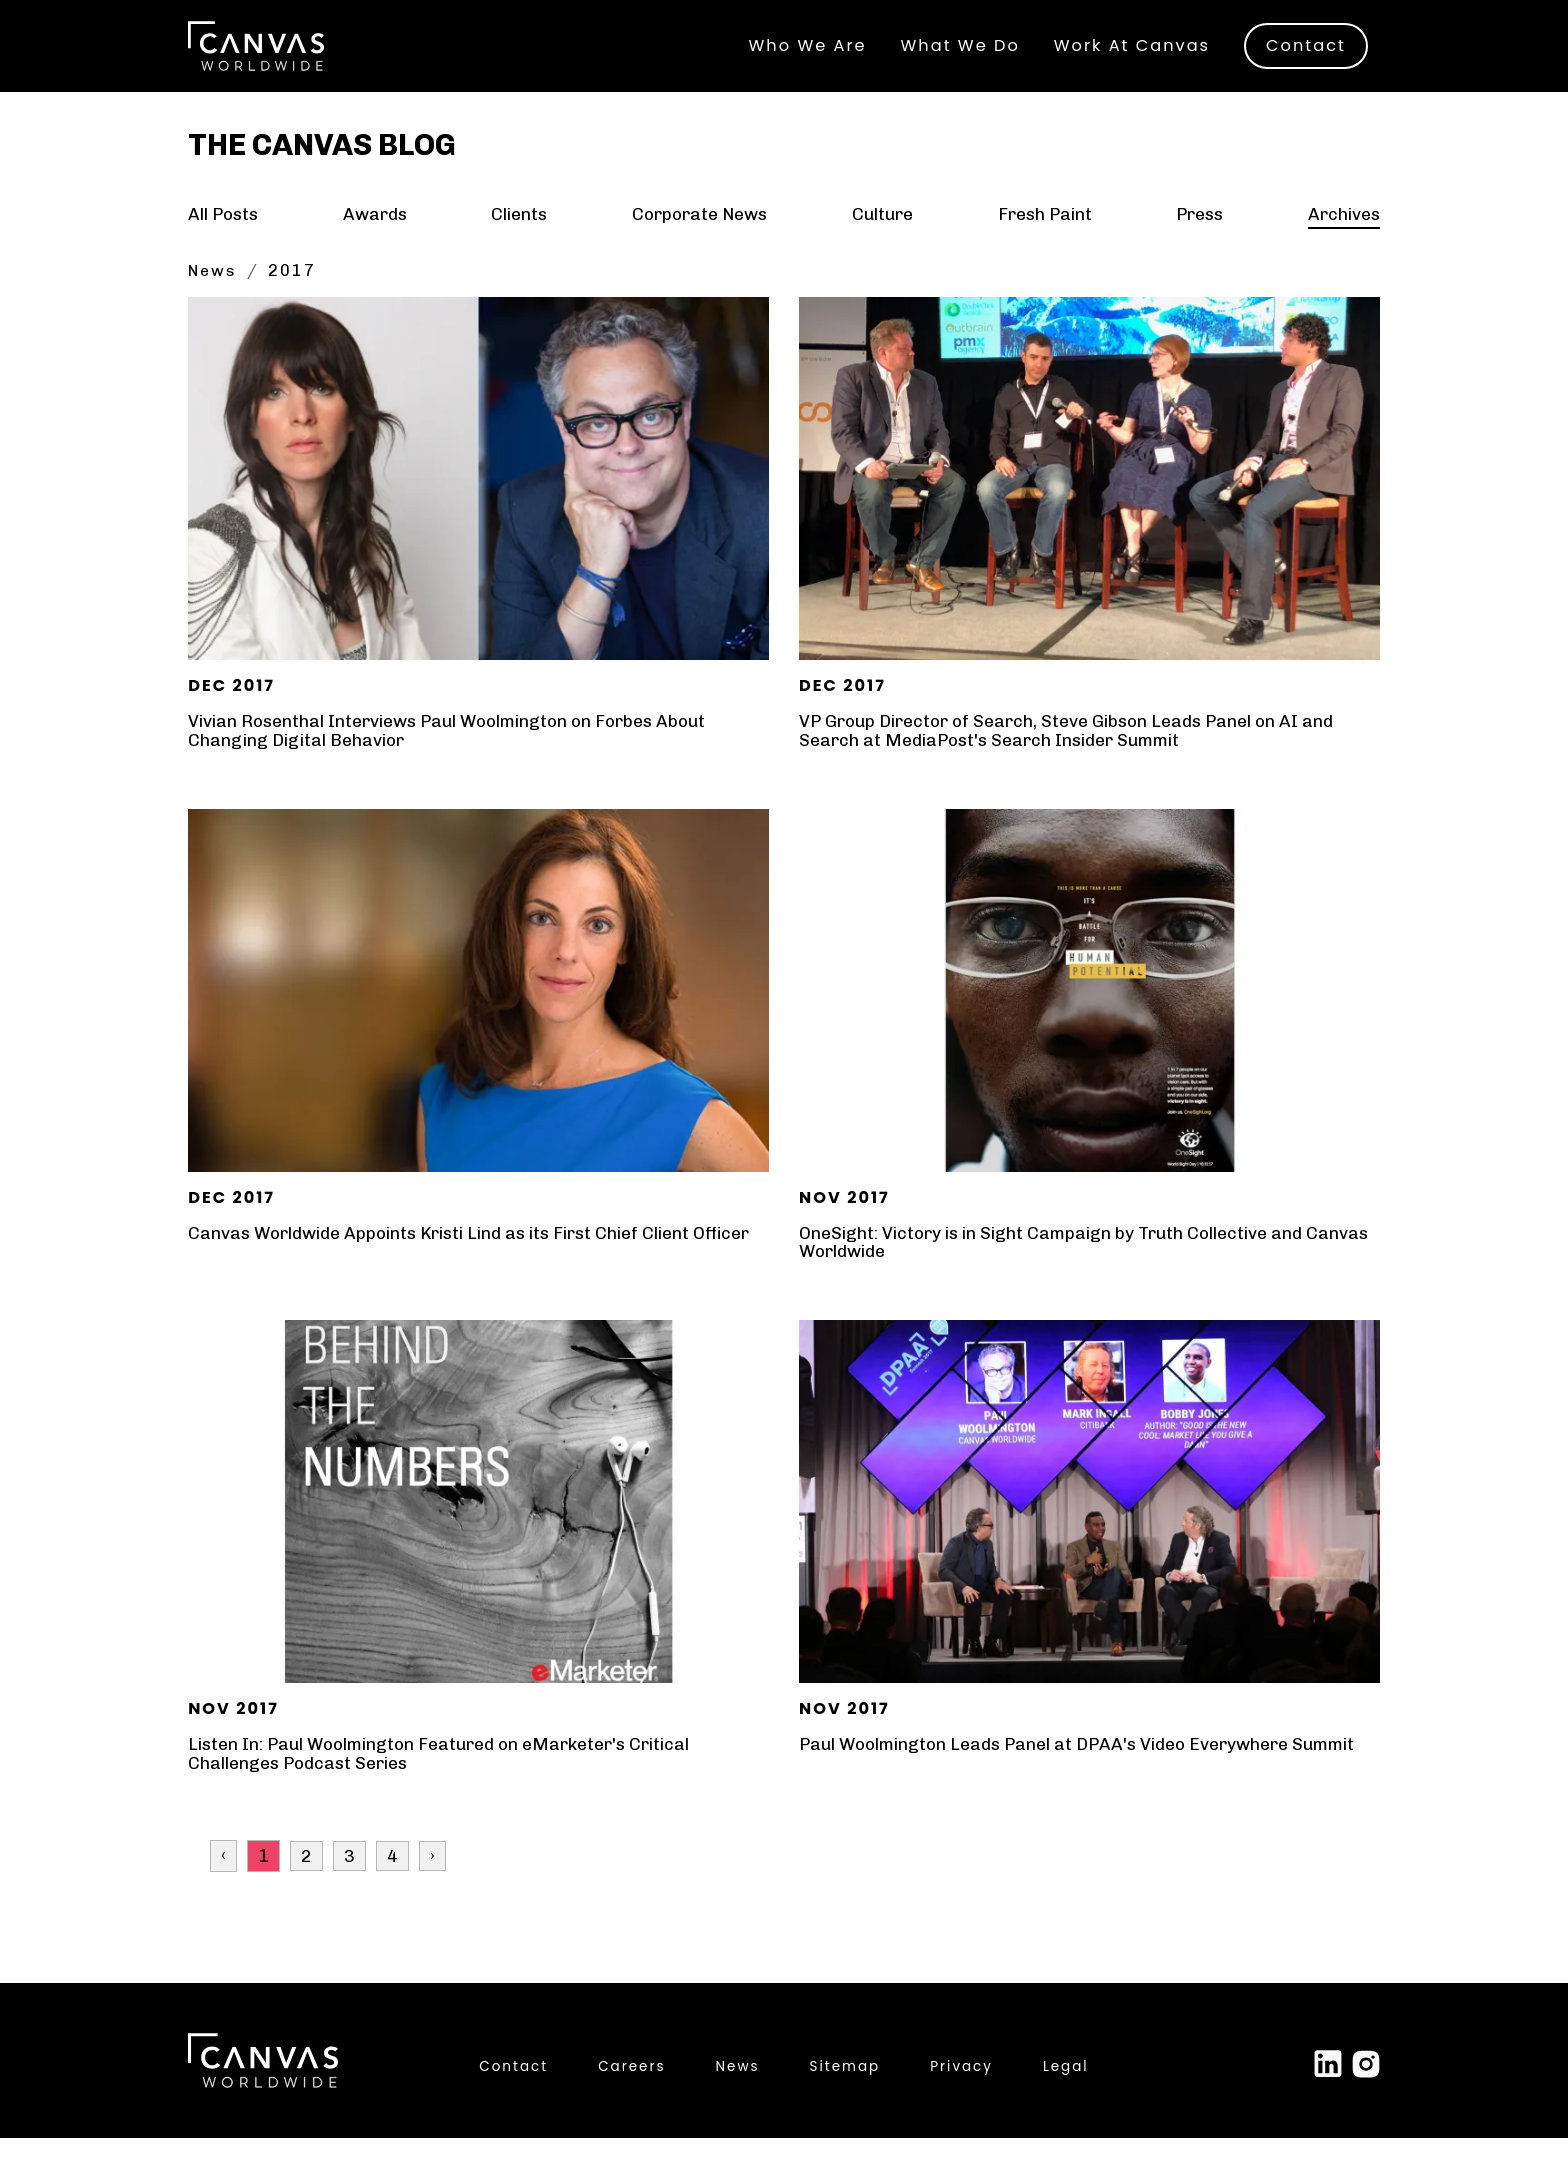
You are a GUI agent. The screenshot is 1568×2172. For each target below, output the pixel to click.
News (213, 305)
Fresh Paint (1043, 249)
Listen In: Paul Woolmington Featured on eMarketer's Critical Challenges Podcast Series (448, 1788)
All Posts (225, 249)
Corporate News (699, 249)
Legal (1066, 2100)
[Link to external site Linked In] (1328, 2097)
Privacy (961, 2100)
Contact (1306, 51)
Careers (631, 2100)
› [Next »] (432, 1890)
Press (1198, 249)
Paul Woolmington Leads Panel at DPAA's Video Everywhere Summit (1086, 1779)
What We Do (960, 51)
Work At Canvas (1132, 51)
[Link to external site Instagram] (1366, 2097)
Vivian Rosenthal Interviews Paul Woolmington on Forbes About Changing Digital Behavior (458, 765)
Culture (882, 249)
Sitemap (845, 2100)
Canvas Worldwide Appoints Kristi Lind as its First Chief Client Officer (450, 1277)
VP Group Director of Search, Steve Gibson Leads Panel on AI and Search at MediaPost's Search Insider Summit (1074, 765)
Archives (1342, 249)
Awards (375, 249)
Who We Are (808, 51)
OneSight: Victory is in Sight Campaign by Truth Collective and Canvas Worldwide (1058, 1277)
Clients (519, 249)
